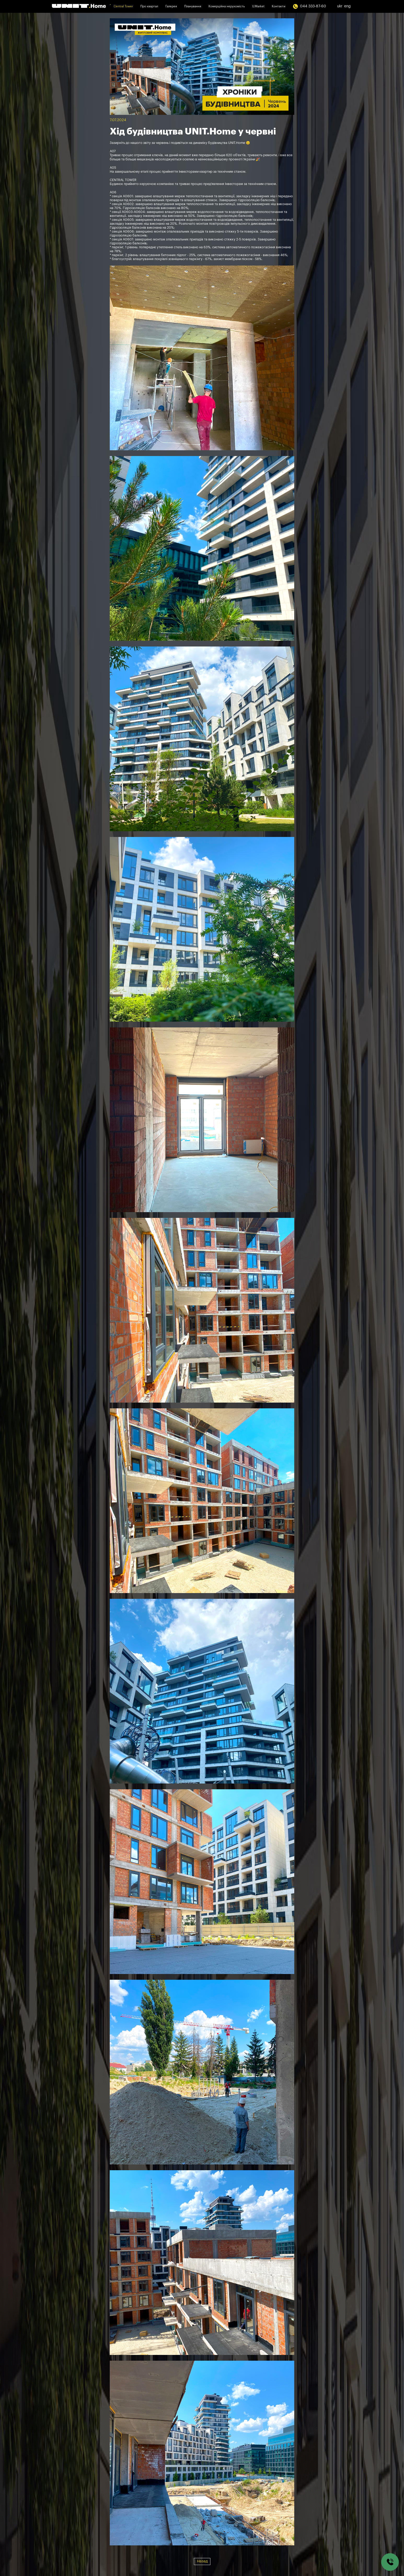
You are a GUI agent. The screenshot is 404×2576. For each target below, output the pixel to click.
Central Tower (123, 6)
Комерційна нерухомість (227, 6)
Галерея (171, 6)
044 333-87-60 (309, 6)
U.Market (258, 6)
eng (347, 6)
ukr (339, 6)
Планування (192, 6)
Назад (202, 2561)
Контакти (278, 6)
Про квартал (149, 6)
